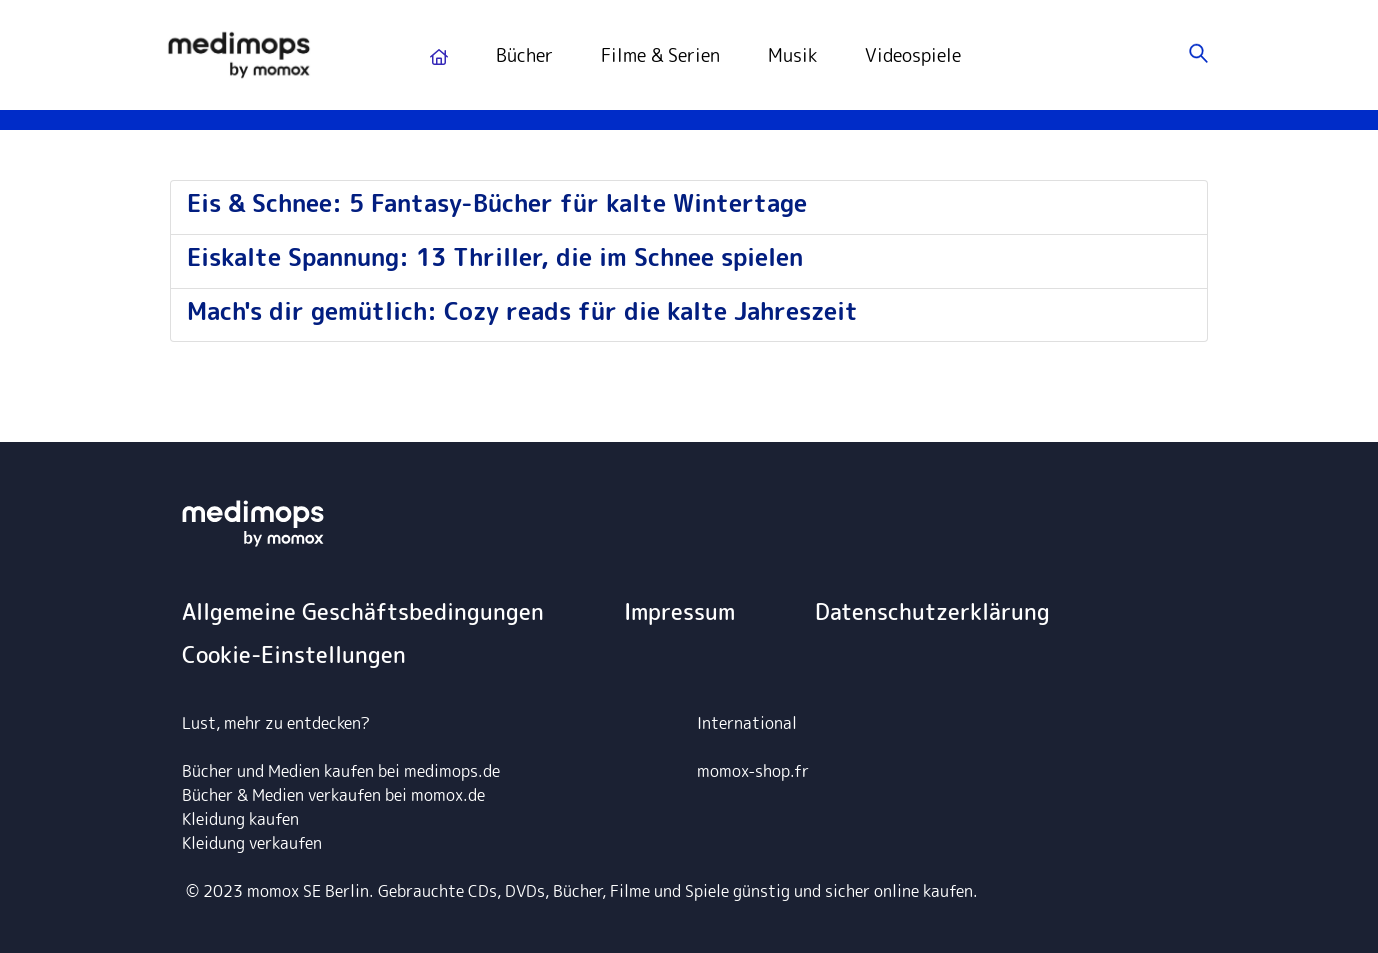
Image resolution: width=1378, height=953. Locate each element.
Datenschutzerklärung (932, 611)
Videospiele (913, 55)
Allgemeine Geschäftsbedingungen (363, 611)
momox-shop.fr (753, 771)
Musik (792, 55)
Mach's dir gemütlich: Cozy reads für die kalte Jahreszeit (522, 311)
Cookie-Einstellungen (294, 654)
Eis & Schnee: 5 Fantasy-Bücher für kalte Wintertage (497, 203)
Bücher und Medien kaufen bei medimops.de (341, 771)
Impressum (679, 611)
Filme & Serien (660, 55)
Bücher (524, 55)
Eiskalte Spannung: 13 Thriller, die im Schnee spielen (495, 257)
